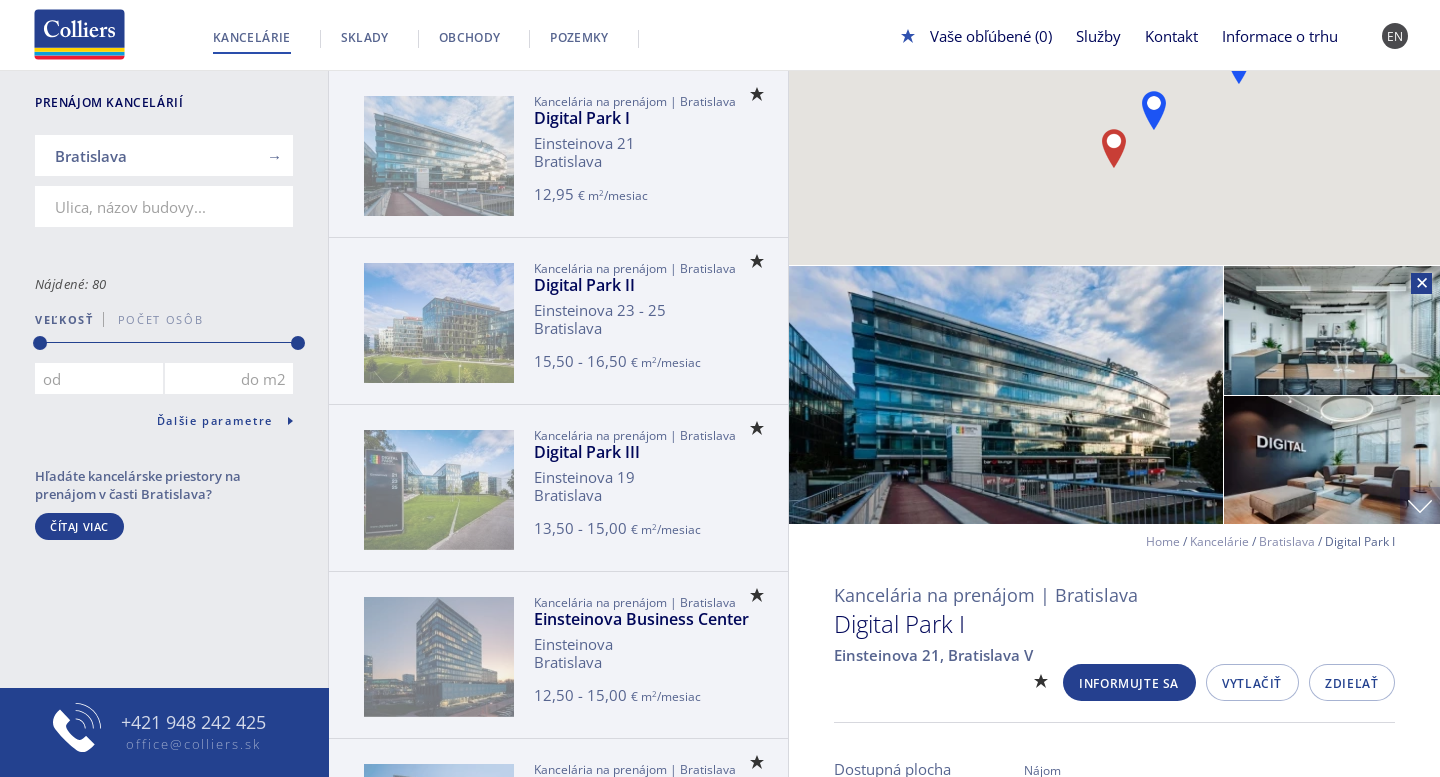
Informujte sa (1129, 683)
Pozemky (579, 37)
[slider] (40, 343)
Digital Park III (587, 452)
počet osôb (153, 319)
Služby (1098, 36)
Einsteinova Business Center (641, 619)
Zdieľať (1351, 683)
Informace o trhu (1280, 36)
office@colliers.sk (193, 744)
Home (1163, 541)
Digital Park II (584, 285)
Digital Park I (582, 118)
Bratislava (1287, 541)
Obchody (470, 37)
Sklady (365, 37)
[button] (1154, 110)
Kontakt (1171, 36)
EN (1395, 36)
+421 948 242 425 (193, 722)
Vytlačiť (1252, 683)
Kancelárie (252, 37)
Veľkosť (64, 319)
